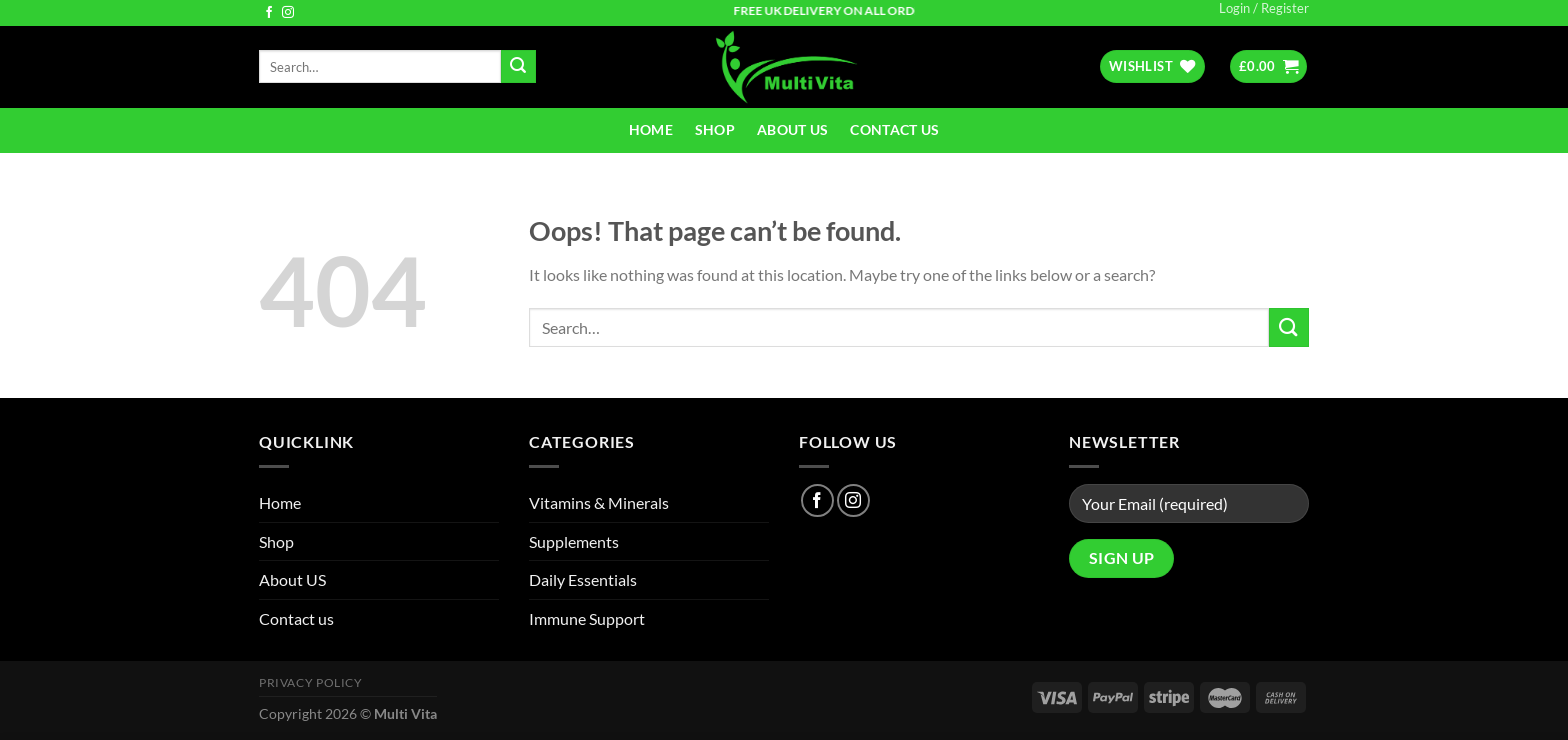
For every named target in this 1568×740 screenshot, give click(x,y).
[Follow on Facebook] (269, 13)
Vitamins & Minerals (599, 502)
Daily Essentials (583, 579)
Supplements (574, 541)
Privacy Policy (311, 682)
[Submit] (518, 67)
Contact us (894, 129)
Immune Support (587, 618)
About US (792, 129)
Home (651, 129)
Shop (715, 129)
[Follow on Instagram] (288, 13)
